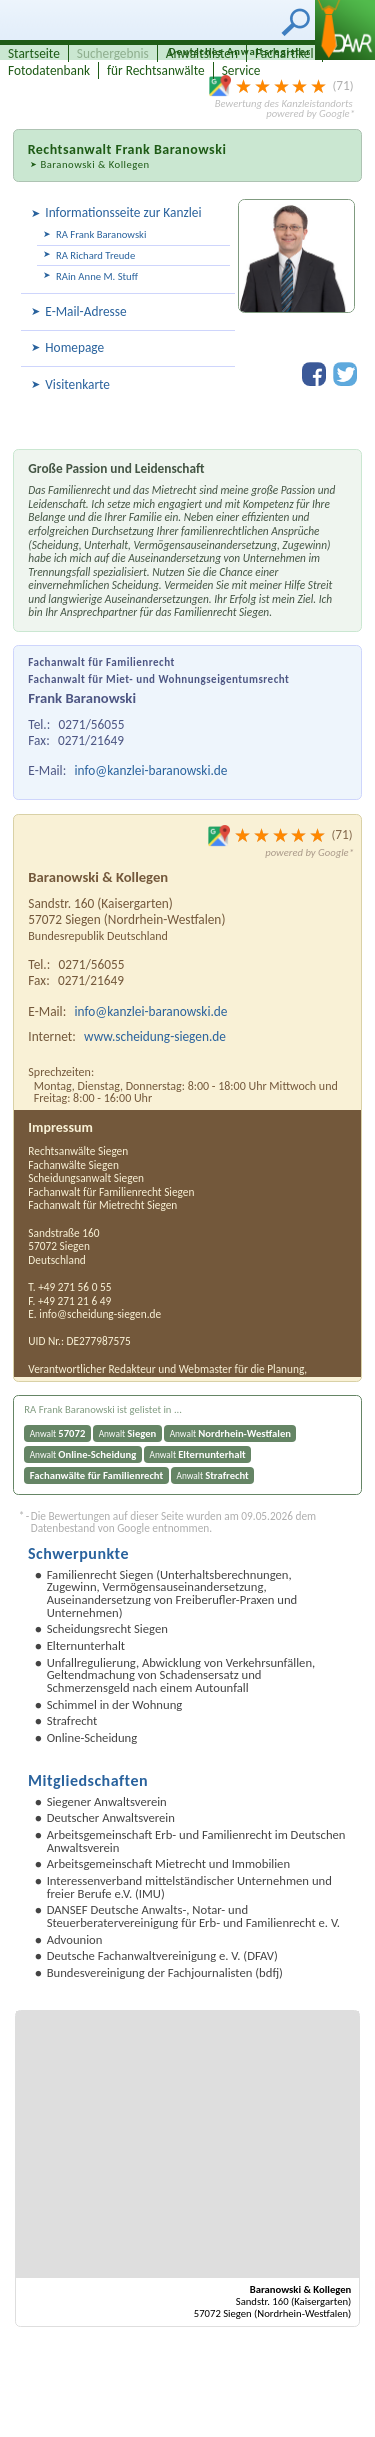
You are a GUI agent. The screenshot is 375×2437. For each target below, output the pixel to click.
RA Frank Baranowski (101, 234)
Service (241, 70)
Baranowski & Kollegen (94, 164)
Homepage (74, 347)
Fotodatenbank (49, 70)
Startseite (34, 53)
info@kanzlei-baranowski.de (151, 770)
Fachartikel (284, 53)
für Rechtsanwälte (156, 70)
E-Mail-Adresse (85, 311)
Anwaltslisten (202, 53)
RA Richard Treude (95, 255)
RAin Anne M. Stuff (97, 276)
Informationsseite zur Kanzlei (123, 212)
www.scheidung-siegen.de (155, 1036)
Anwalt (58, 1433)
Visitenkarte (77, 384)
